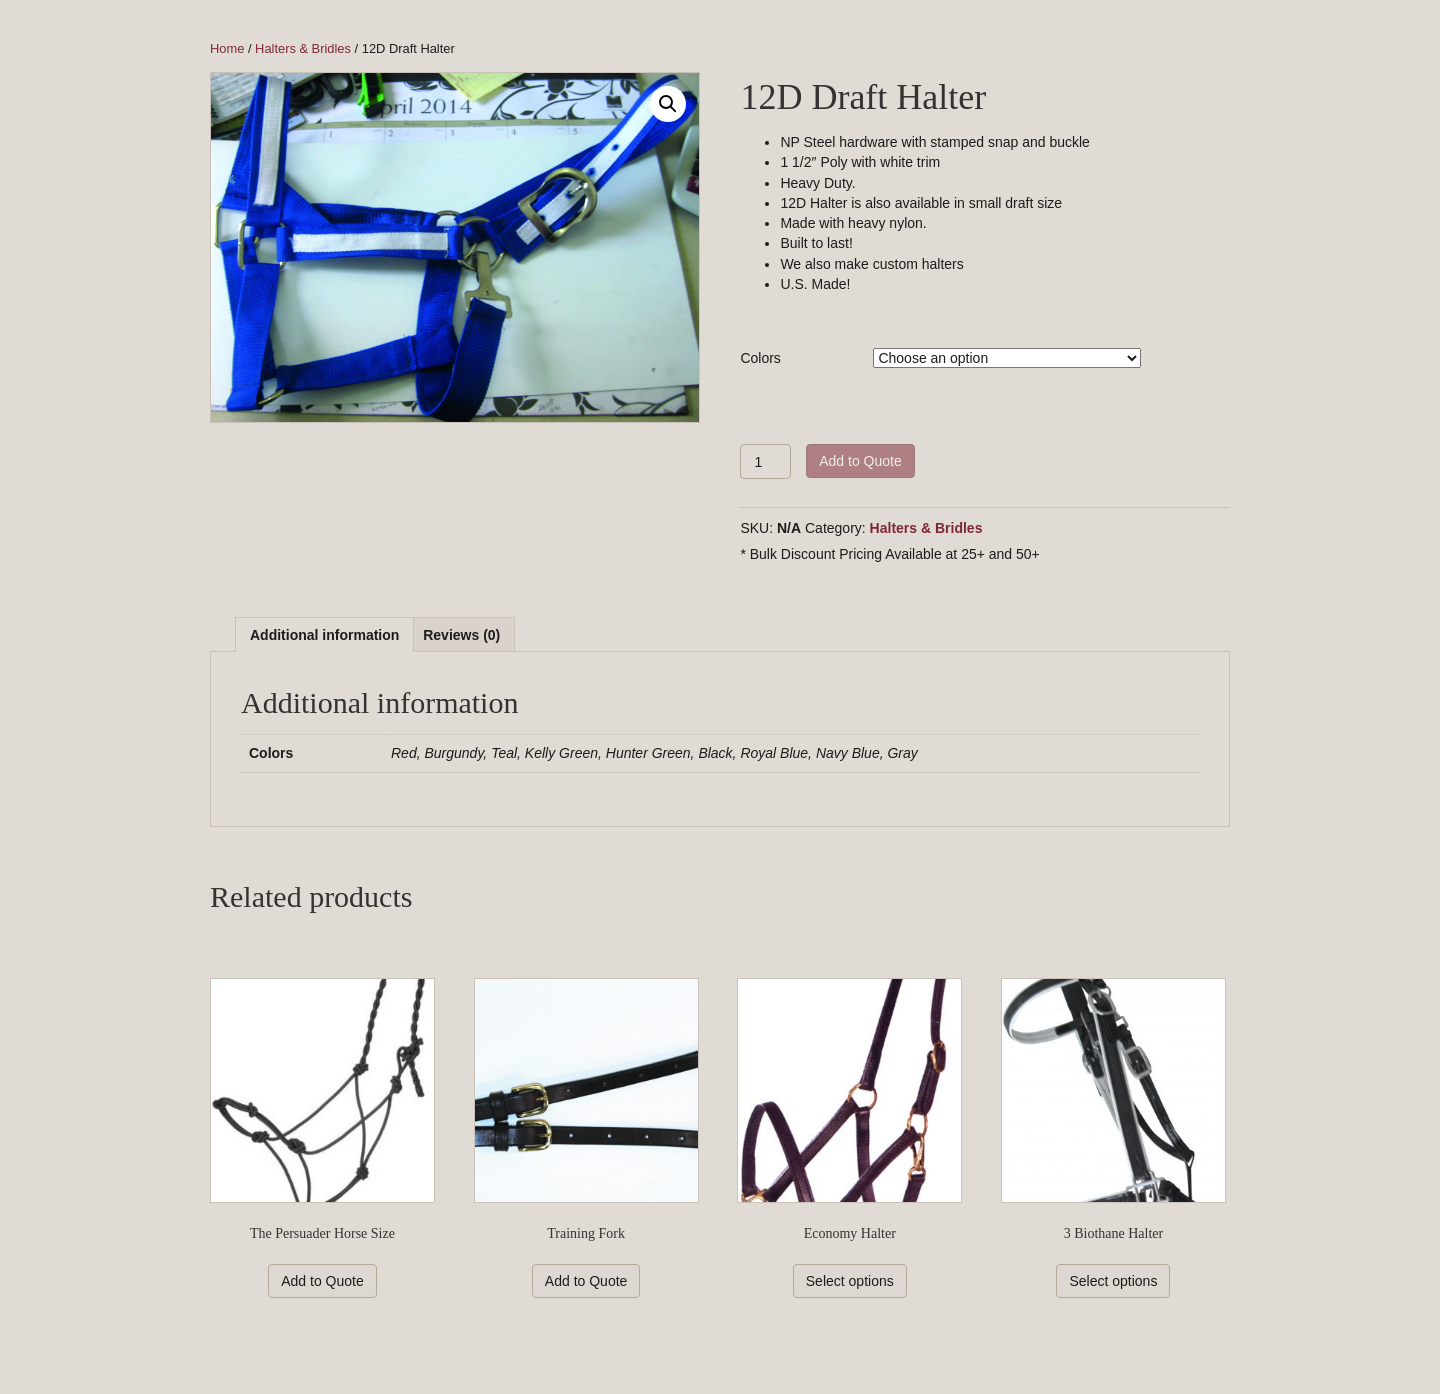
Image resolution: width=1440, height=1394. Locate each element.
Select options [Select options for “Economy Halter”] (850, 1281)
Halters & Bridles (303, 48)
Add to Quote (860, 461)
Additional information (324, 635)
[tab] (324, 634)
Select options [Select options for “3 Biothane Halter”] (1113, 1281)
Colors (760, 358)
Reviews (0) (461, 635)
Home (227, 48)
